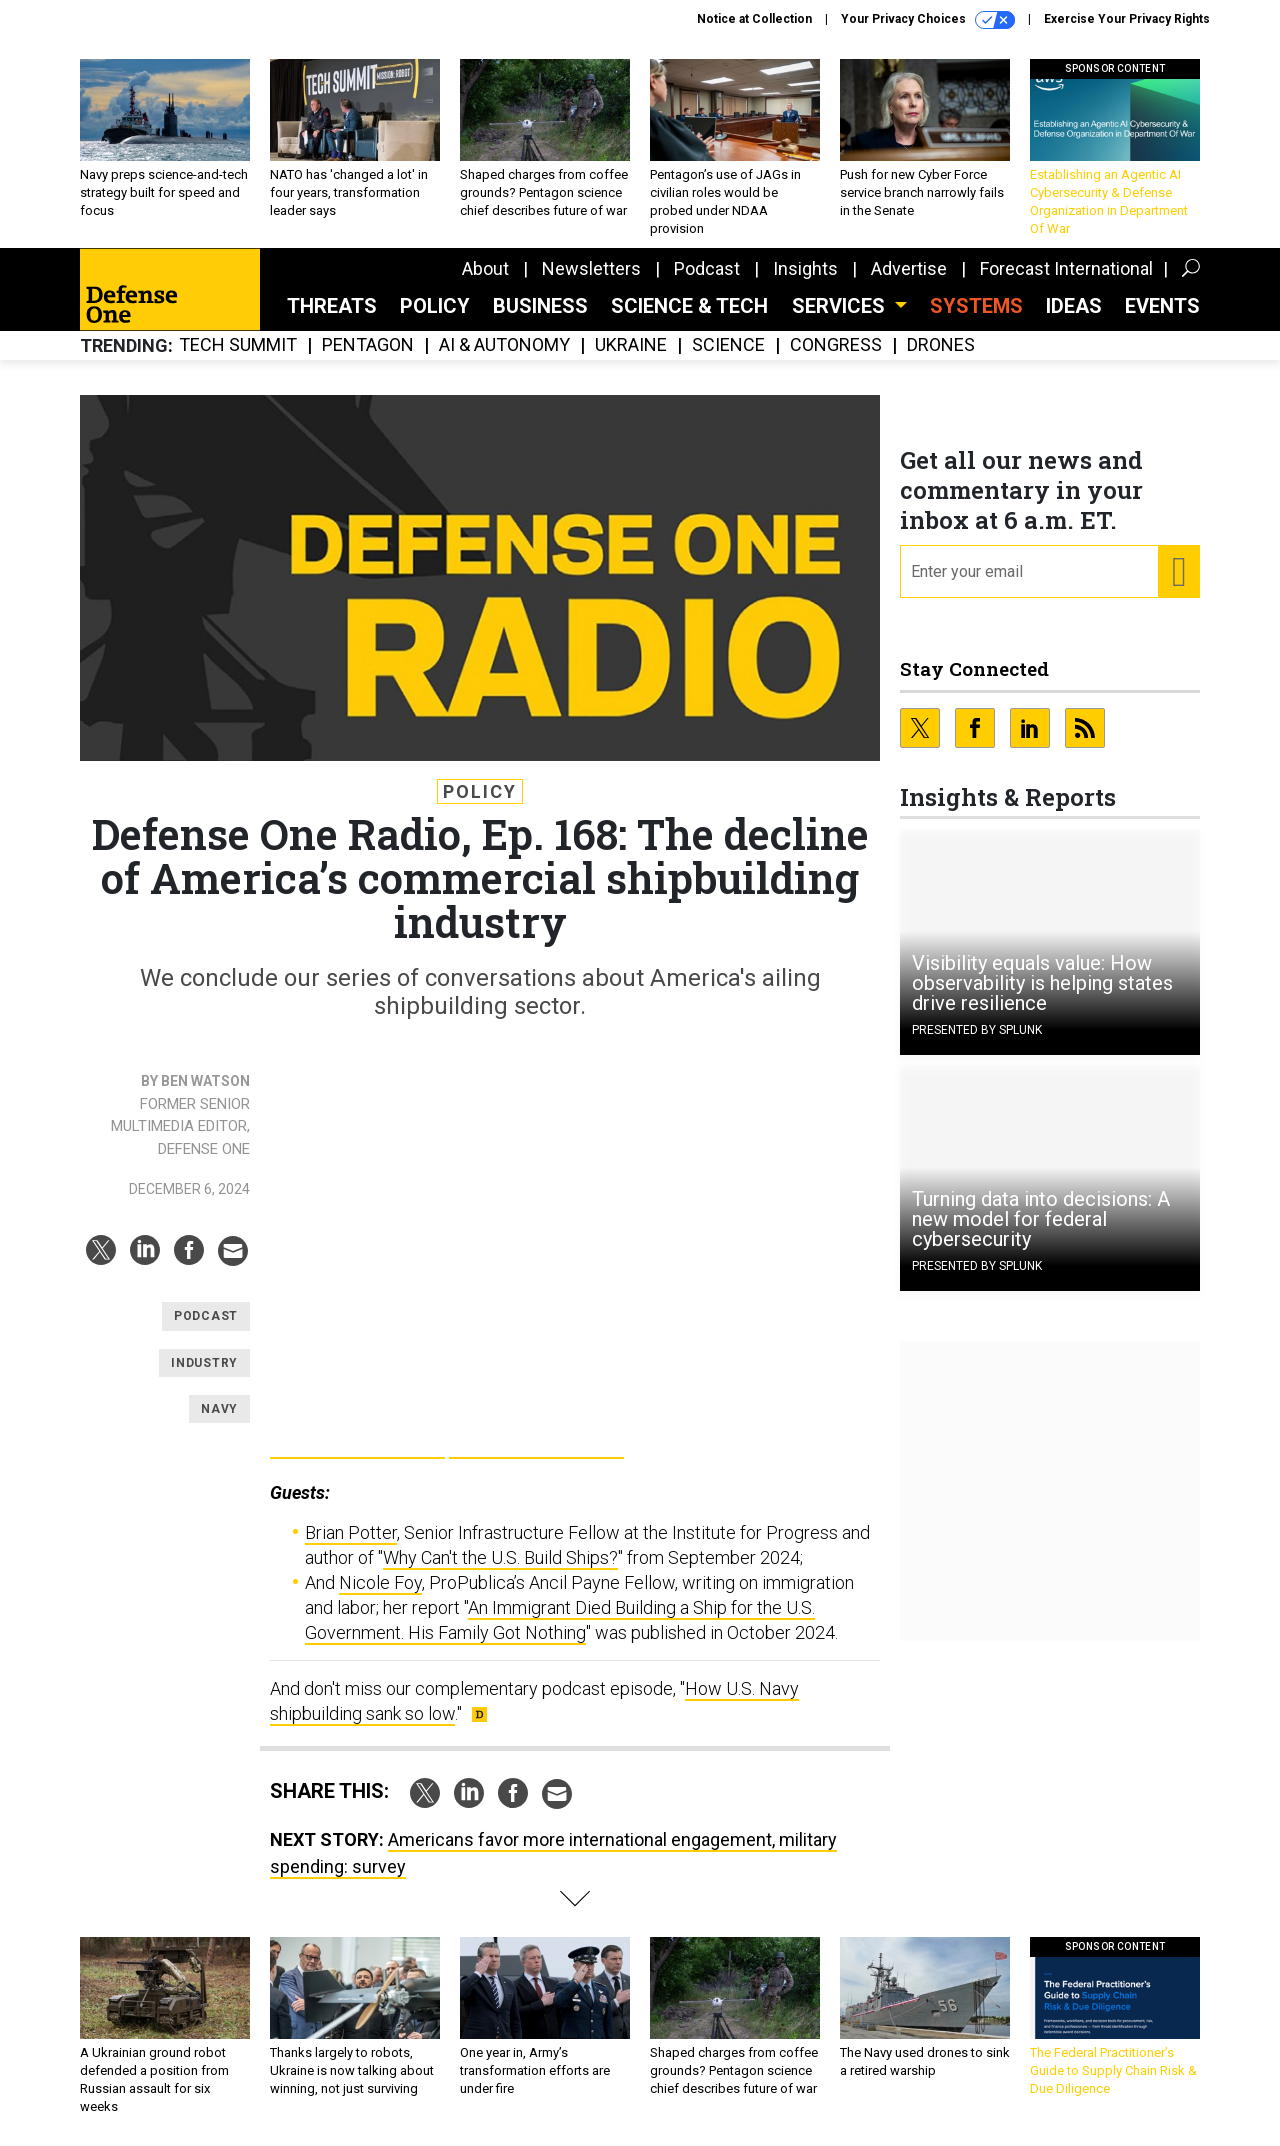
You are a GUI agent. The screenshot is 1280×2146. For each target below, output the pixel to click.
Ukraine (631, 345)
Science (728, 345)
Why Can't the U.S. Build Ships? (500, 1557)
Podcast (707, 268)
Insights (805, 268)
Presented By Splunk (977, 1030)
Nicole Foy (380, 1582)
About (485, 268)
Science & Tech (689, 306)
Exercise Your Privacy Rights (1127, 19)
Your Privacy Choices (928, 20)
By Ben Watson (195, 1081)
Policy (435, 306)
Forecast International (1066, 268)
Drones (941, 345)
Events (1162, 306)
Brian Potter (351, 1532)
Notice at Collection (754, 19)
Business (540, 306)
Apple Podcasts (536, 1436)
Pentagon (368, 345)
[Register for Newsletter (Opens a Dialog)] (1178, 572)
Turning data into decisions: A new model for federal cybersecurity (1041, 1219)
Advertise (909, 268)
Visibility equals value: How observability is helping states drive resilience (1042, 983)
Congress (836, 345)
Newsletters (591, 268)
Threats (332, 306)
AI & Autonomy (504, 345)
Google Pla (357, 1436)
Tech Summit (238, 345)
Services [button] (841, 306)
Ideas (1074, 306)
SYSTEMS (976, 306)
